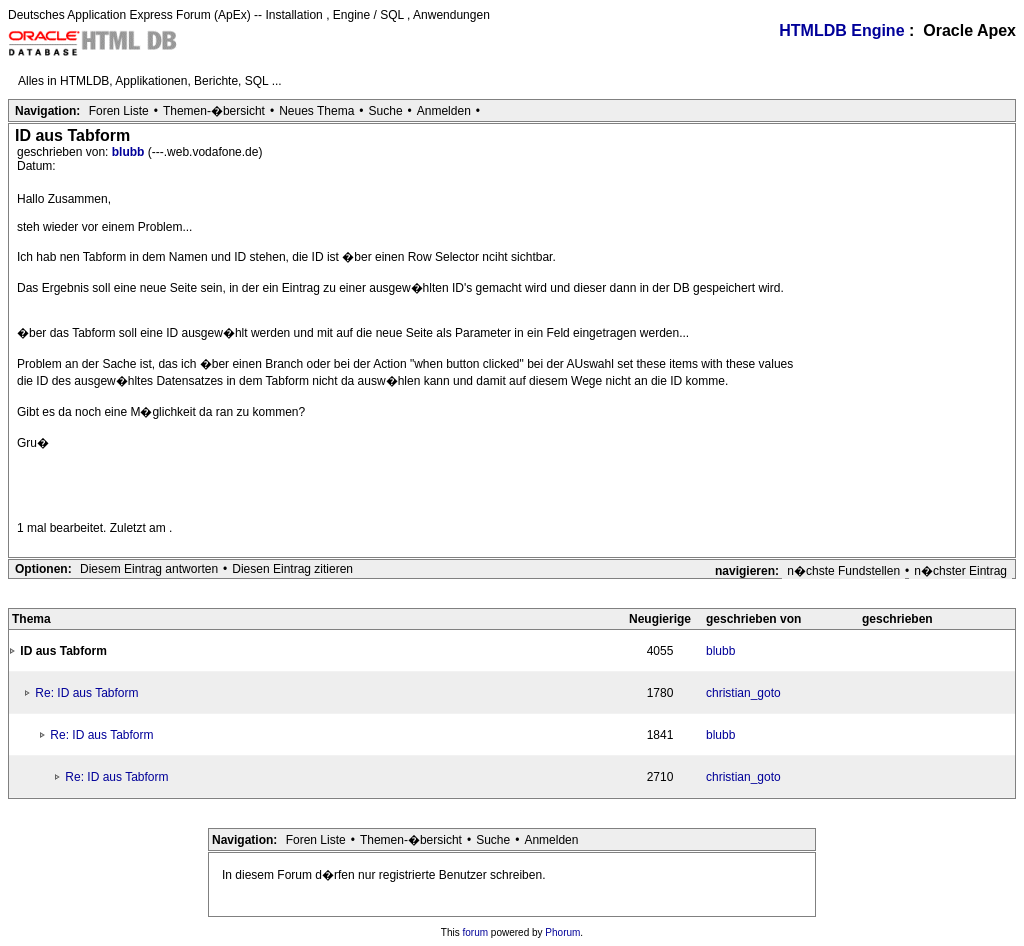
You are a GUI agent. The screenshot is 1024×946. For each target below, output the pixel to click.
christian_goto (743, 693)
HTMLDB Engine (841, 30)
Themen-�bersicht (214, 111)
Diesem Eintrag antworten (149, 569)
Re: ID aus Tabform (86, 693)
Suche (386, 111)
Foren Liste (119, 111)
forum (476, 932)
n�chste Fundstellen (843, 571)
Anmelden (444, 111)
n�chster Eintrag (960, 571)
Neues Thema (316, 111)
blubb (130, 152)
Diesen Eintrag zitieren (292, 569)
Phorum (562, 932)
